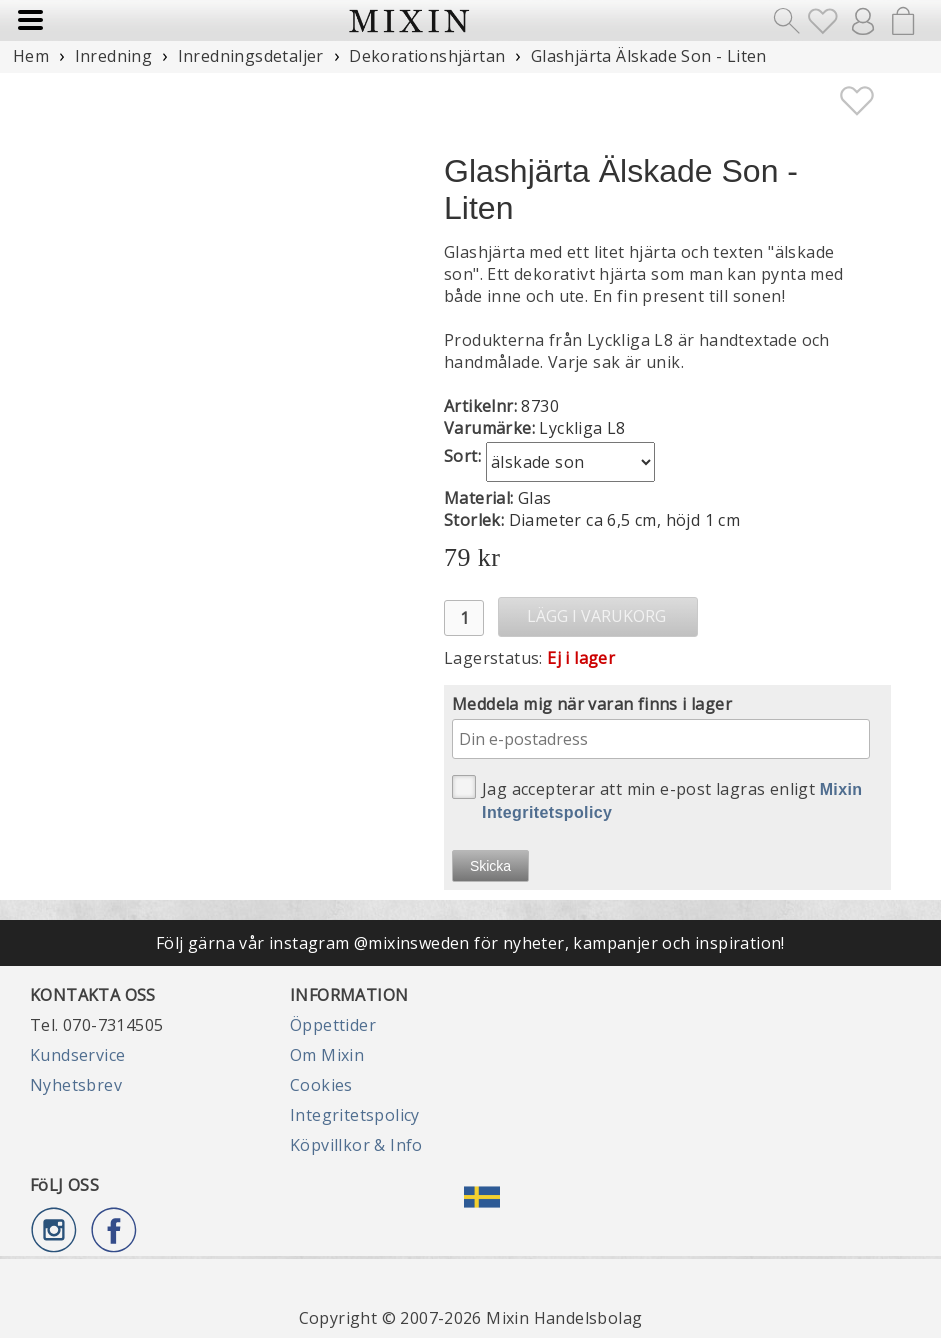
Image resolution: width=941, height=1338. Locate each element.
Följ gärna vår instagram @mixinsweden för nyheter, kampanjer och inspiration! (470, 943)
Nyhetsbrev (76, 1085)
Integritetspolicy (355, 1115)
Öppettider (333, 1025)
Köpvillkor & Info (356, 1145)
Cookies (321, 1085)
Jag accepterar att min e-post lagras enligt (657, 798)
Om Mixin (327, 1055)
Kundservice (77, 1055)
